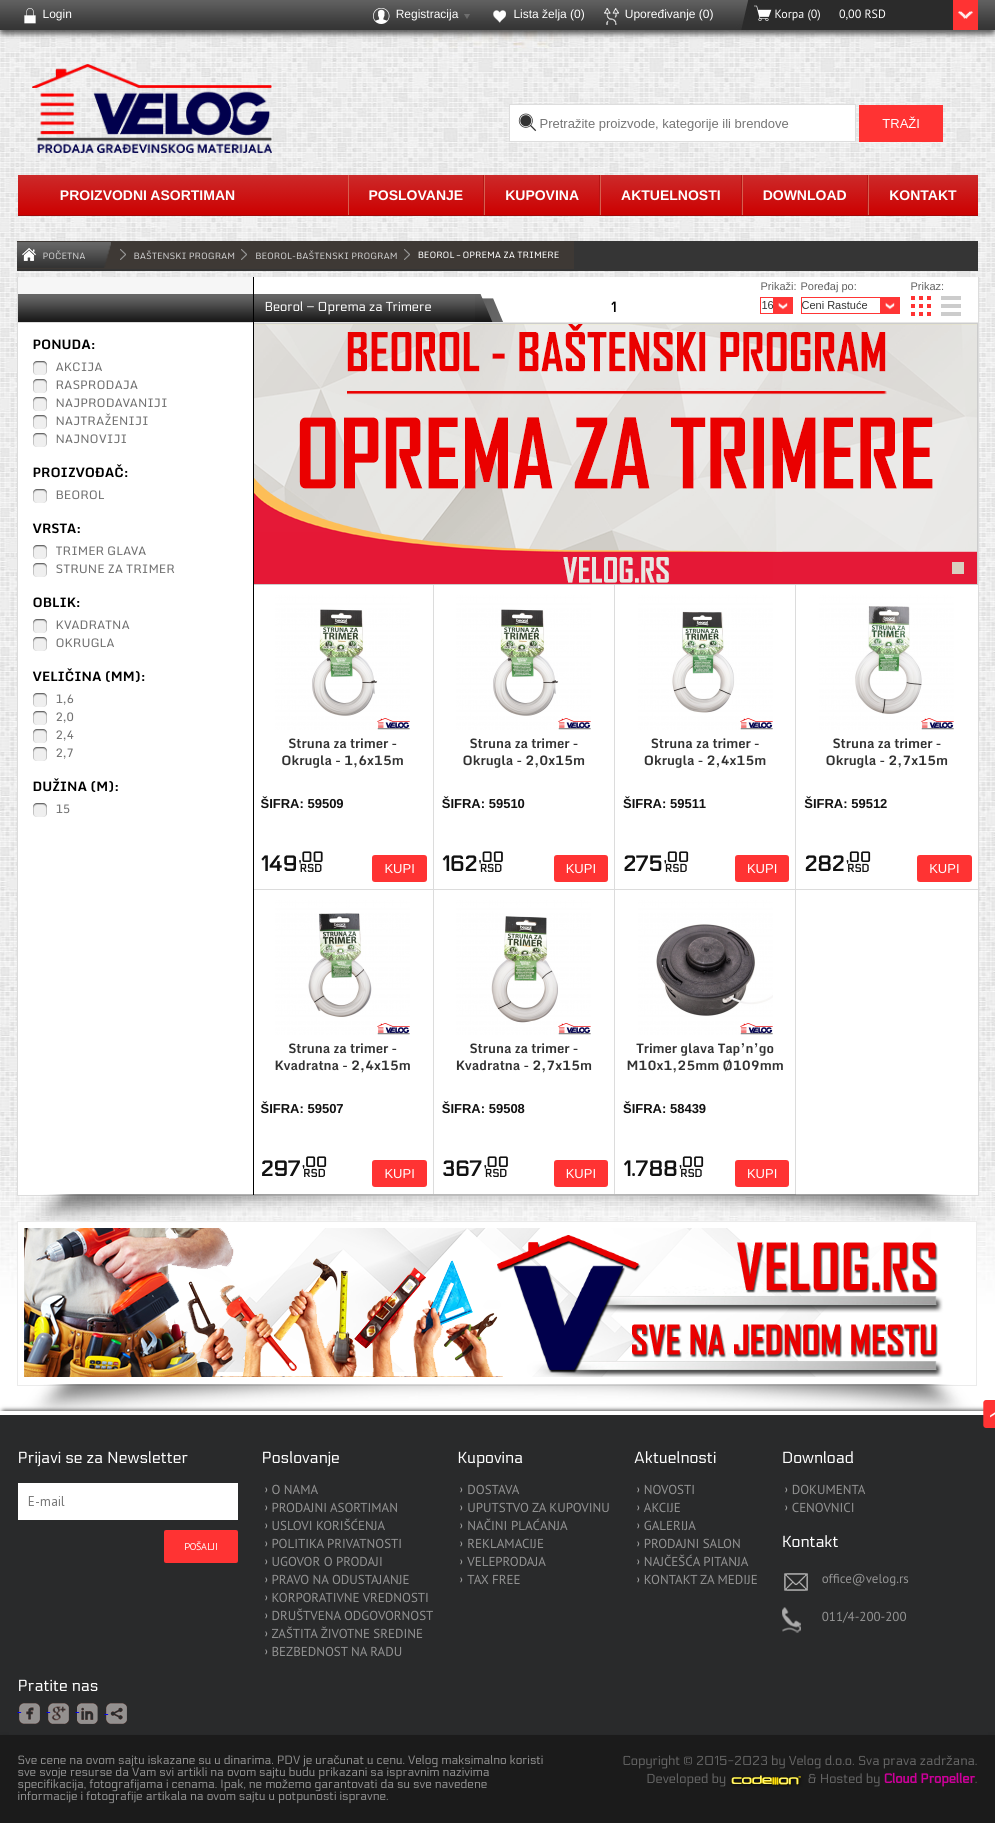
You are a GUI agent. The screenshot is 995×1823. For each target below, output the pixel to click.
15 (63, 810)
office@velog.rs (865, 1578)
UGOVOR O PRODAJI (327, 1562)
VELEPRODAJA (506, 1562)
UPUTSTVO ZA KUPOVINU (538, 1508)
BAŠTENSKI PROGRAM (185, 255)
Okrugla (85, 644)
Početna (64, 255)
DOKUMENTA (829, 1490)
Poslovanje (416, 195)
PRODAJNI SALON (692, 1544)
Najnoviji (92, 440)
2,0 (65, 718)
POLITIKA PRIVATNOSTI (337, 1544)
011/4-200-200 (864, 1616)
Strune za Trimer (115, 570)
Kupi (399, 868)
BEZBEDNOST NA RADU (337, 1652)
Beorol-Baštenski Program (326, 255)
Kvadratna (93, 626)
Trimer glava (101, 552)
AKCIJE (662, 1508)
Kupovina (542, 195)
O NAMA (295, 1490)
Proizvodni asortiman (147, 195)
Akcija (79, 368)
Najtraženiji (102, 422)
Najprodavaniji (112, 404)
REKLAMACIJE (505, 1544)
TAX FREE (493, 1580)
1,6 (65, 700)
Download (805, 195)
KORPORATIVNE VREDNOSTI (350, 1598)
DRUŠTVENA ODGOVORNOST (353, 1616)
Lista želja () (548, 14)
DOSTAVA (493, 1490)
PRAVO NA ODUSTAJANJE (341, 1580)
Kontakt (922, 195)
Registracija (427, 14)
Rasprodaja (97, 386)
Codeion (780, 1780)
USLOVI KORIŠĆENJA (329, 1526)
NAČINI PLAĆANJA (517, 1526)
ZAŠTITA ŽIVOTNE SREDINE (347, 1634)
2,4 (65, 736)
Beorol (80, 496)
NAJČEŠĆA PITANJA (696, 1562)
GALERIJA (670, 1526)
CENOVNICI (823, 1508)
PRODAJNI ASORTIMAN (335, 1508)
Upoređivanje (669, 14)
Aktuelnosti (671, 195)
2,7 (65, 754)
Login (57, 14)
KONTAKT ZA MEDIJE (701, 1580)
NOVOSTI (669, 1490)
